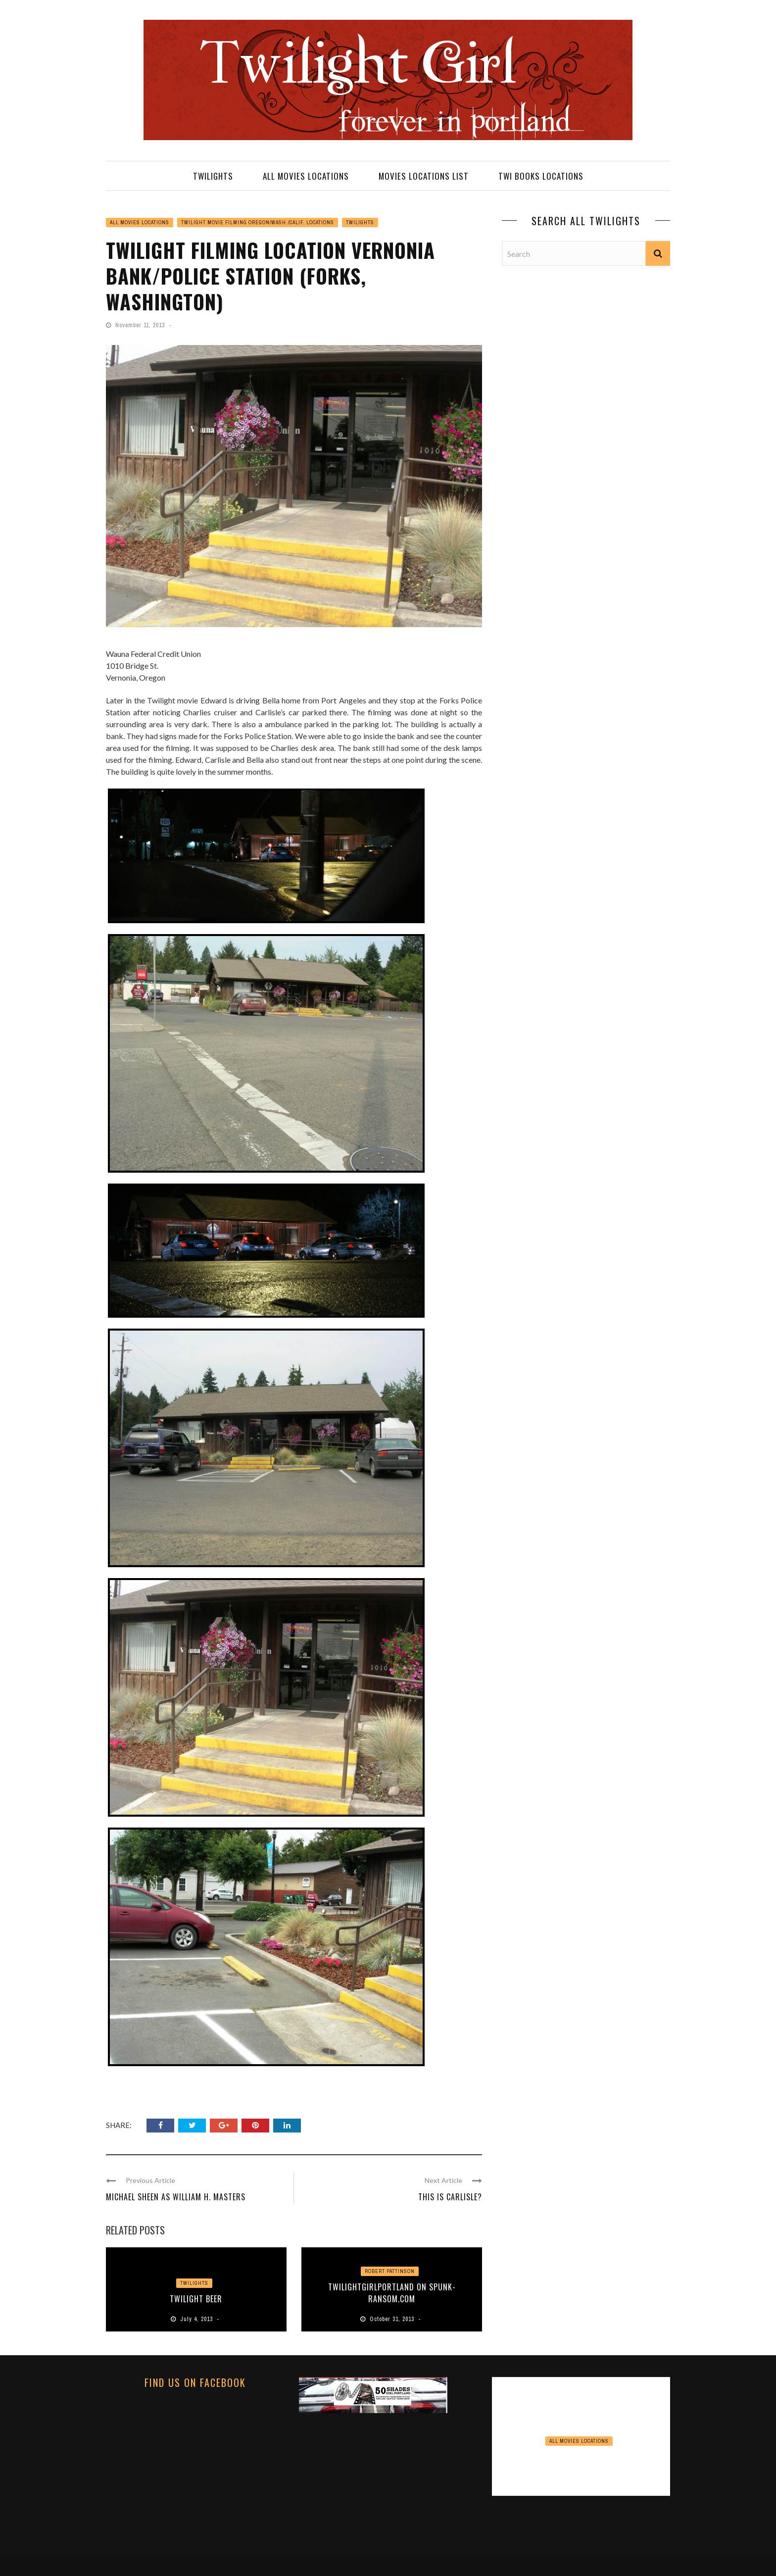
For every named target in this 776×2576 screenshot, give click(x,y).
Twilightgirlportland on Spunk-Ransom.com (392, 2293)
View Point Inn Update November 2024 (581, 2461)
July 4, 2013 (197, 2319)
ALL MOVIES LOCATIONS (306, 176)
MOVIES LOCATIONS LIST (424, 176)
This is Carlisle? (450, 2197)
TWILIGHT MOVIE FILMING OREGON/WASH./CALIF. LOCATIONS (257, 222)
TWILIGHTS (213, 176)
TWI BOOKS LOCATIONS (540, 176)
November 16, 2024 (582, 2481)
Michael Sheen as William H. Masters (175, 2197)
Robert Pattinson (390, 2271)
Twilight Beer (196, 2299)
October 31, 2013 (393, 2319)
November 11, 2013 (141, 325)
